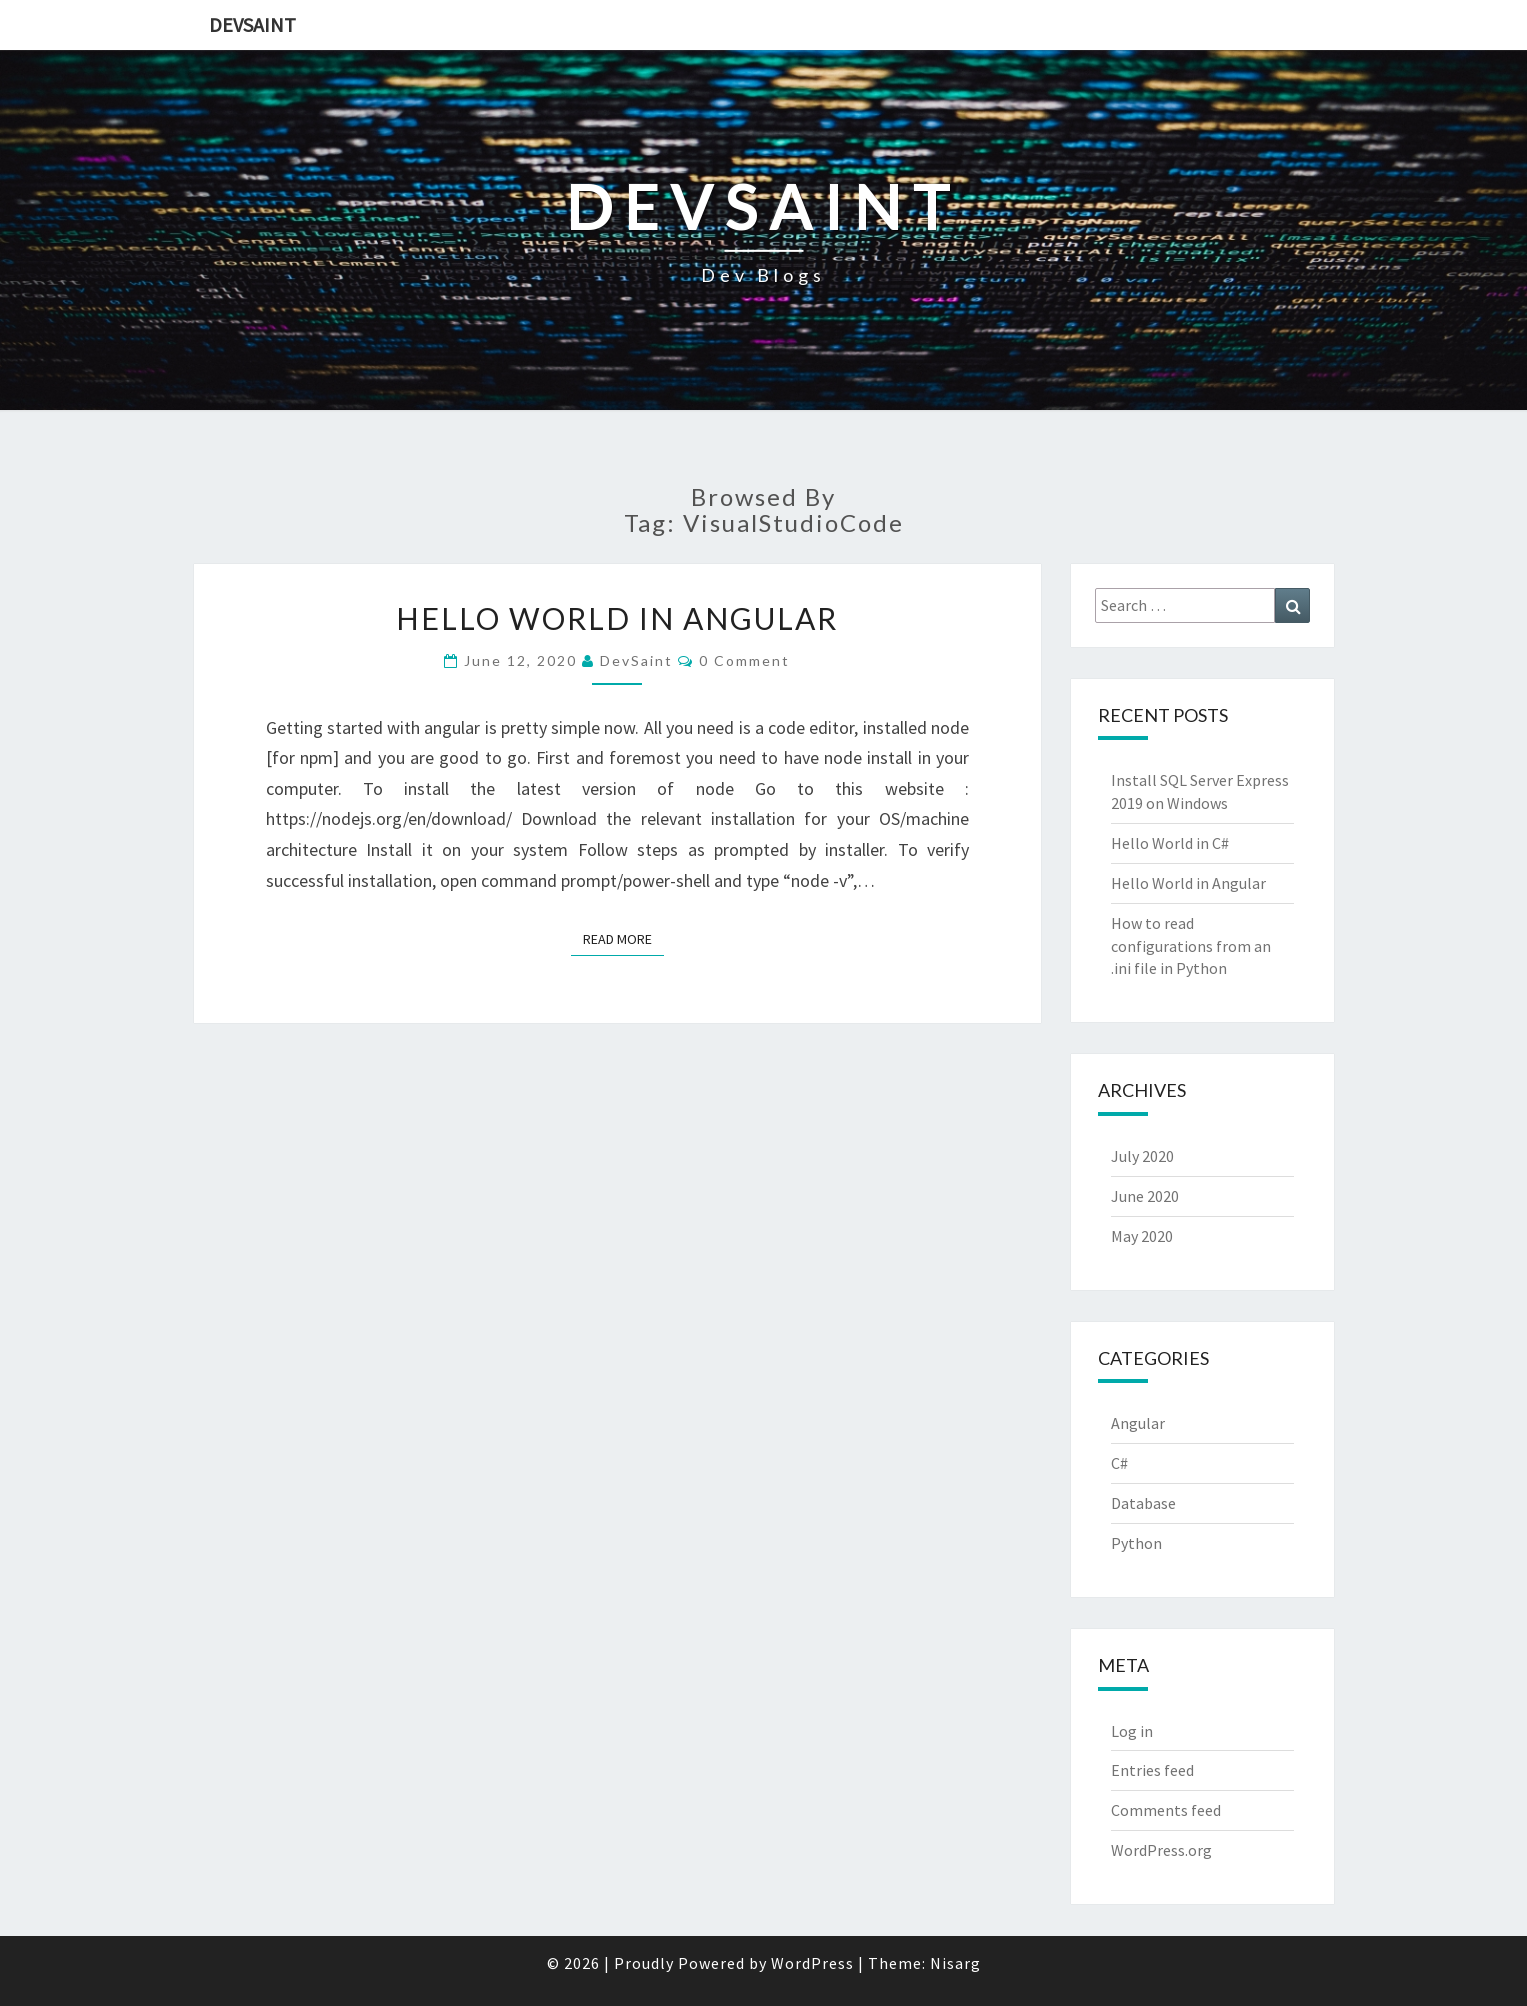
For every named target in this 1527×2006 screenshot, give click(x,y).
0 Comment (744, 660)
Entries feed (1152, 1770)
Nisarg (955, 1963)
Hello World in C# (1170, 843)
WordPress (812, 1963)
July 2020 (1142, 1156)
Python (1136, 1543)
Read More (623, 938)
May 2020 (1142, 1236)
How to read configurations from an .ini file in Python (1191, 946)
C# (1119, 1463)
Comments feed (1166, 1810)
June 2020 (1145, 1196)
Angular (1138, 1423)
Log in (1132, 1731)
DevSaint (252, 24)
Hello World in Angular (617, 618)
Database (1143, 1503)
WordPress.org (1161, 1850)
